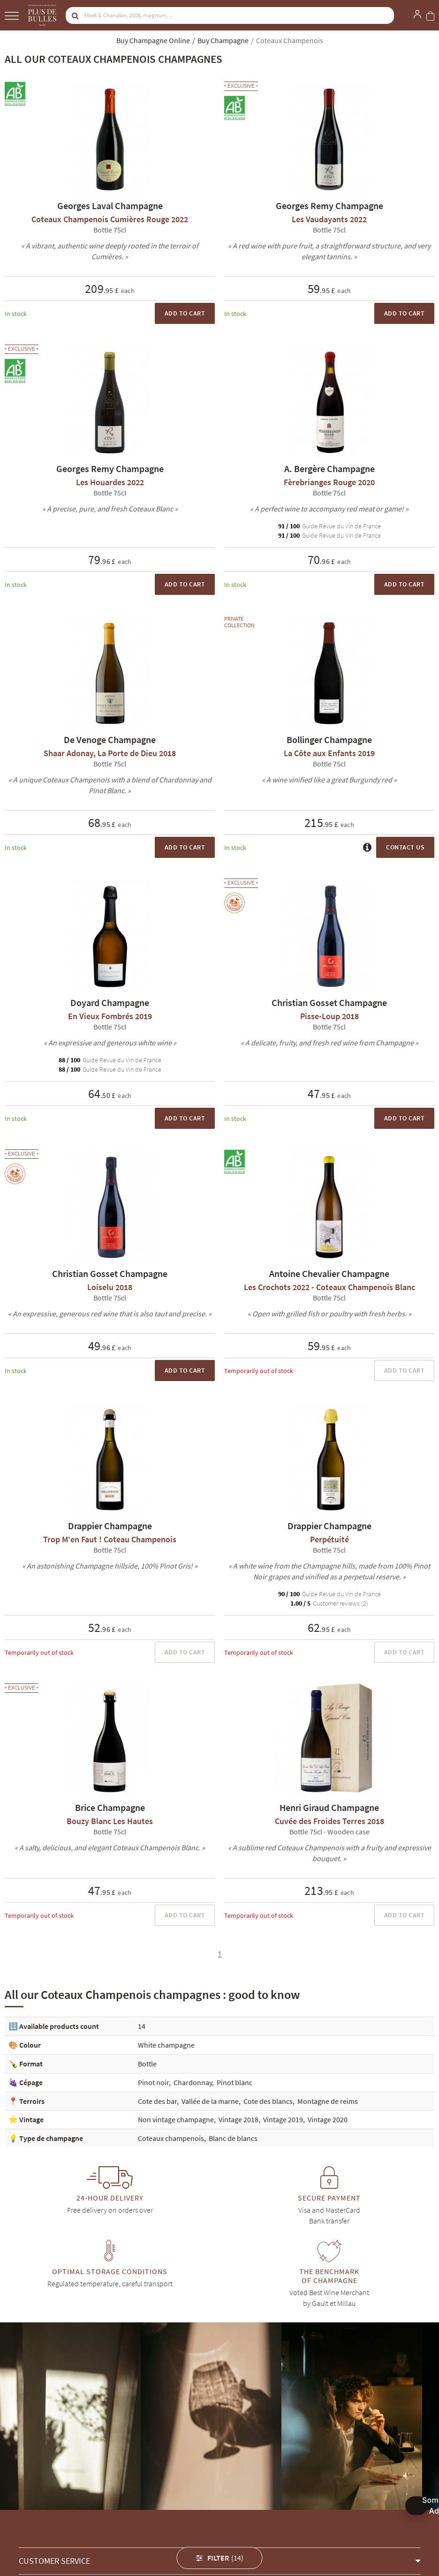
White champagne (166, 2045)
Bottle (147, 2063)
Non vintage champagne (176, 2119)
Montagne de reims (327, 2101)
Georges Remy (142, 2537)
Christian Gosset (43, 2537)
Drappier (94, 2537)
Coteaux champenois (171, 2138)
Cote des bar (157, 2101)
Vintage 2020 (328, 2119)
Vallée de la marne (210, 2101)
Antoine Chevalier (247, 2537)
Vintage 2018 (238, 2119)
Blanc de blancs (233, 2138)
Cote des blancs (268, 2101)
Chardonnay (193, 2082)
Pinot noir (153, 2082)
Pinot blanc (234, 2082)
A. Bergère (192, 2537)
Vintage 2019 (283, 2119)
